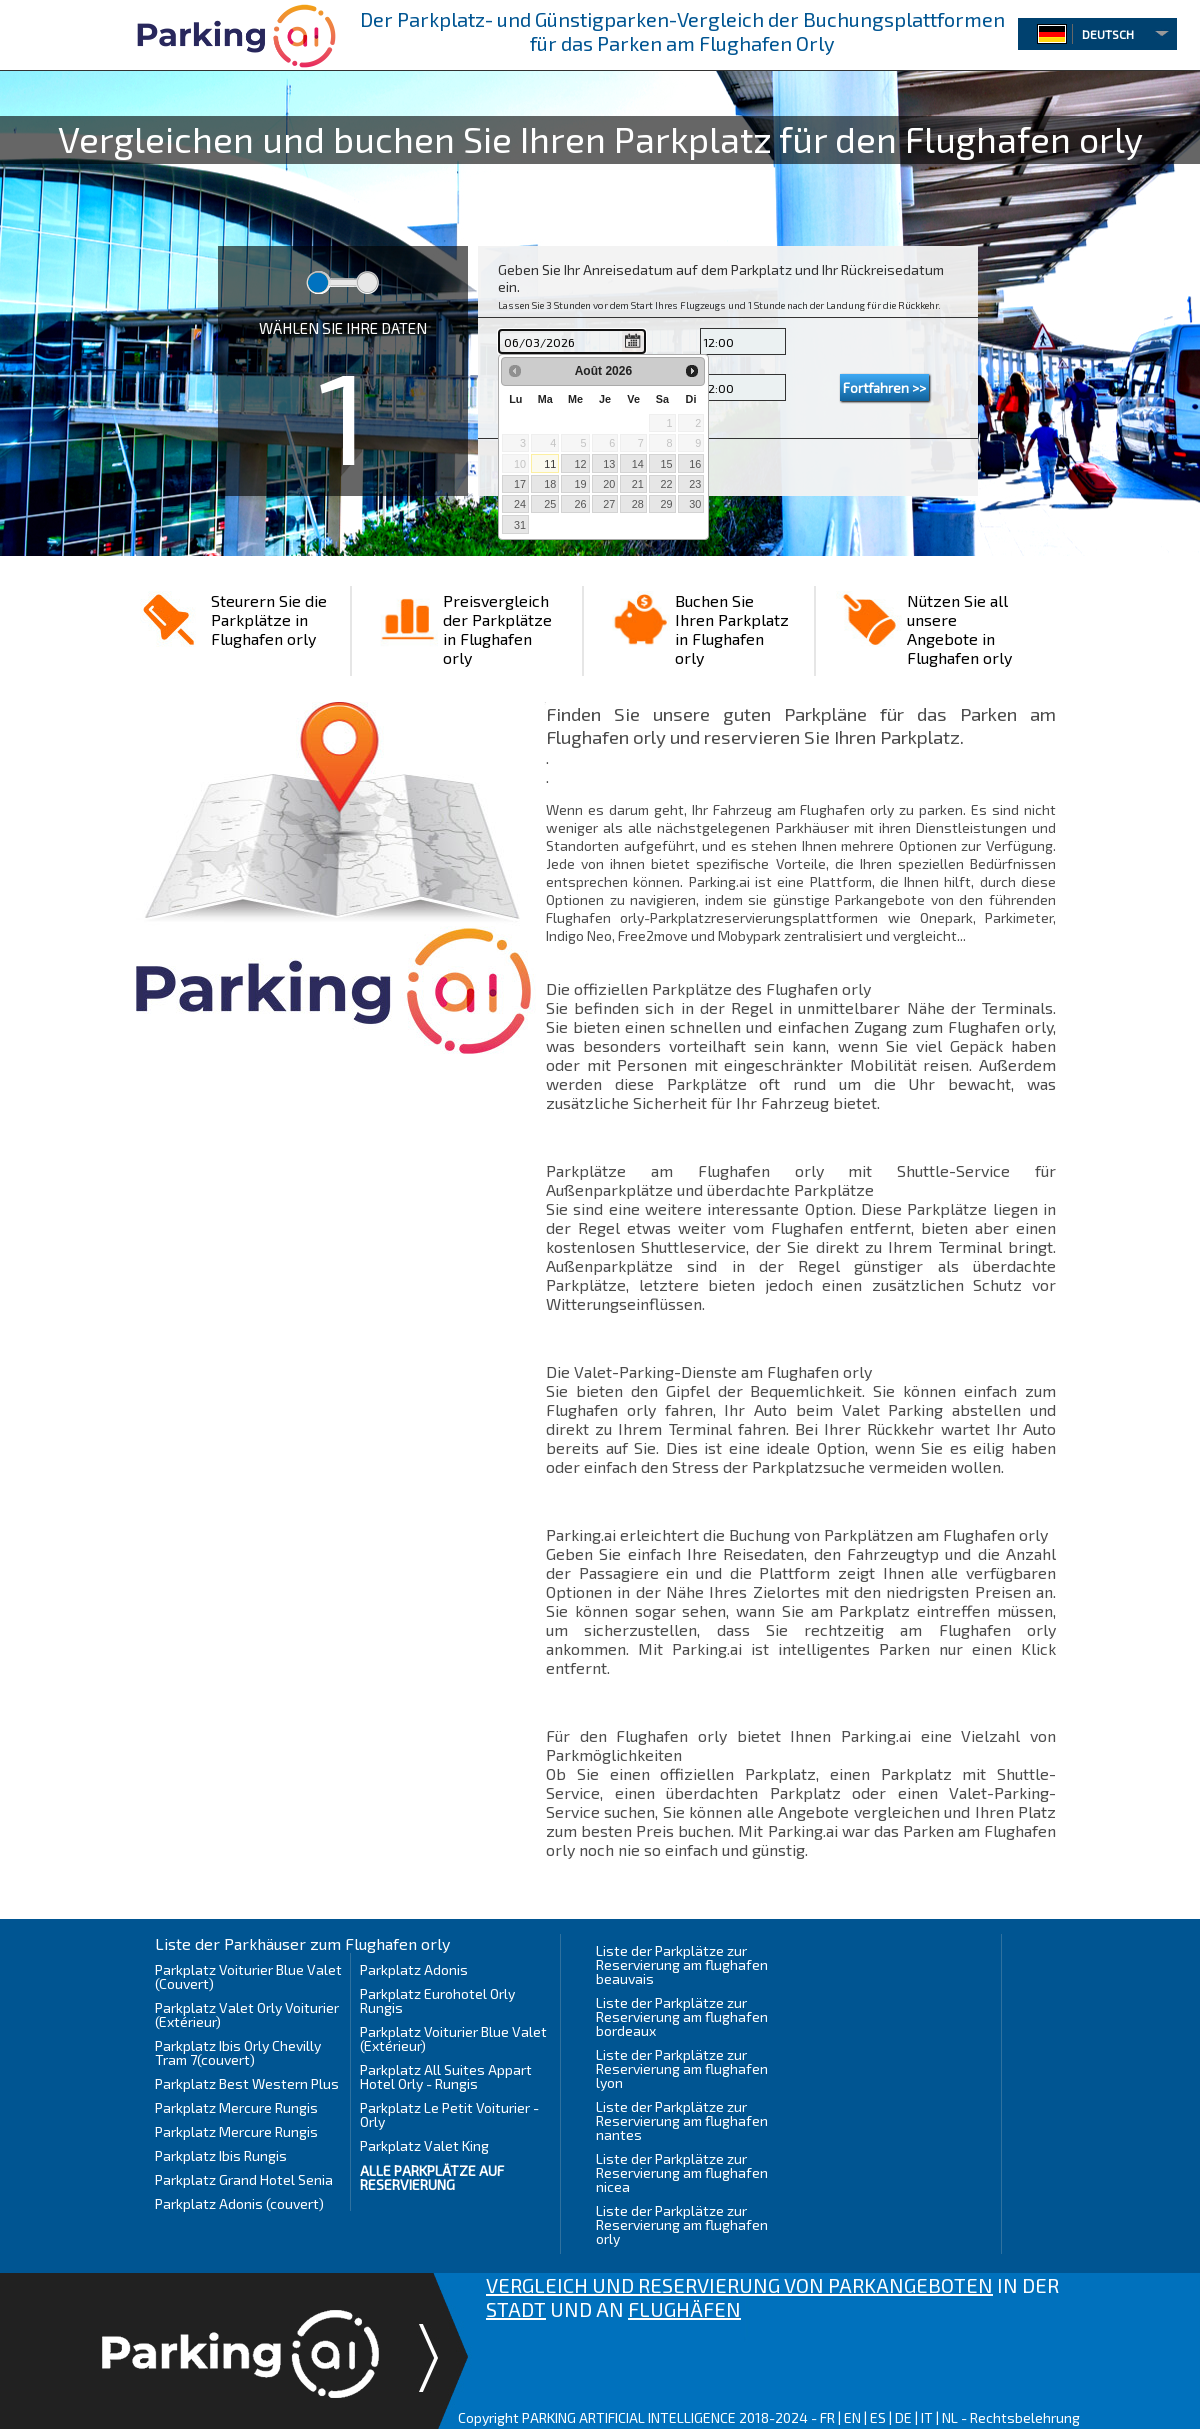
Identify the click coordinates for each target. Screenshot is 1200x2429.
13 (609, 464)
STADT (516, 2309)
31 (520, 525)
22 (666, 484)
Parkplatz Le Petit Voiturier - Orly (449, 2114)
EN (852, 2417)
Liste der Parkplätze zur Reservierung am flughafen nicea (682, 2172)
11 (550, 464)
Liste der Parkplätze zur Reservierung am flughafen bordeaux (682, 2016)
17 (520, 484)
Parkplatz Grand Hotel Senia (244, 2179)
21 (638, 484)
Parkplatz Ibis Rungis (221, 2155)
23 (695, 484)
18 (550, 484)
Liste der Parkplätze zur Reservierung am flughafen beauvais (682, 1964)
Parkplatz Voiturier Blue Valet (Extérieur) (453, 2038)
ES (878, 2417)
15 (666, 464)
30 (695, 504)
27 (609, 504)
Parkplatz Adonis (414, 1969)
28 (638, 504)
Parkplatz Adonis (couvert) (239, 2203)
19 (580, 484)
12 (580, 464)
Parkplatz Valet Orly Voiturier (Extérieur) (247, 2014)
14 (638, 464)
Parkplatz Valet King (424, 2145)
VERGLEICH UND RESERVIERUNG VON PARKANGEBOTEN (739, 2285)
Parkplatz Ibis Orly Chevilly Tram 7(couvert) (238, 2052)
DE (903, 2417)
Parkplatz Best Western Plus (247, 2083)
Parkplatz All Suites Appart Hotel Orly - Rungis (446, 2076)
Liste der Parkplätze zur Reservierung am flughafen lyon (682, 2068)
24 (520, 504)
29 (666, 504)
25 (550, 504)
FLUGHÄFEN (684, 2309)
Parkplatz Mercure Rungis (236, 2107)
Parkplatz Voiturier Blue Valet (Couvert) (248, 1976)
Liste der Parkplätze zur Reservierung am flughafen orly (682, 2224)
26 (580, 504)
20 (609, 484)
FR (827, 2417)
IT (927, 2417)
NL (950, 2417)
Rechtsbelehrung (1025, 2417)
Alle (432, 2177)
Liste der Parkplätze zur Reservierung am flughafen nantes (682, 2120)
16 (695, 464)
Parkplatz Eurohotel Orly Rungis (437, 2000)
